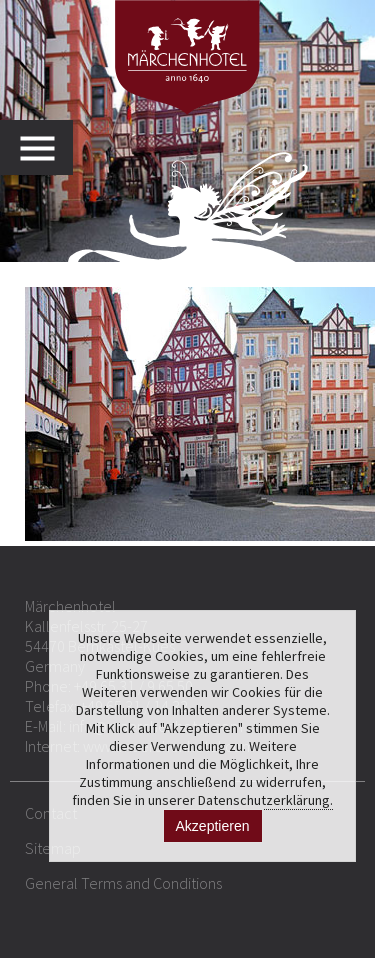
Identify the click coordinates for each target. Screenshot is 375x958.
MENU (46, 147)
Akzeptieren (213, 826)
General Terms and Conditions (123, 883)
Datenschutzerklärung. (265, 800)
